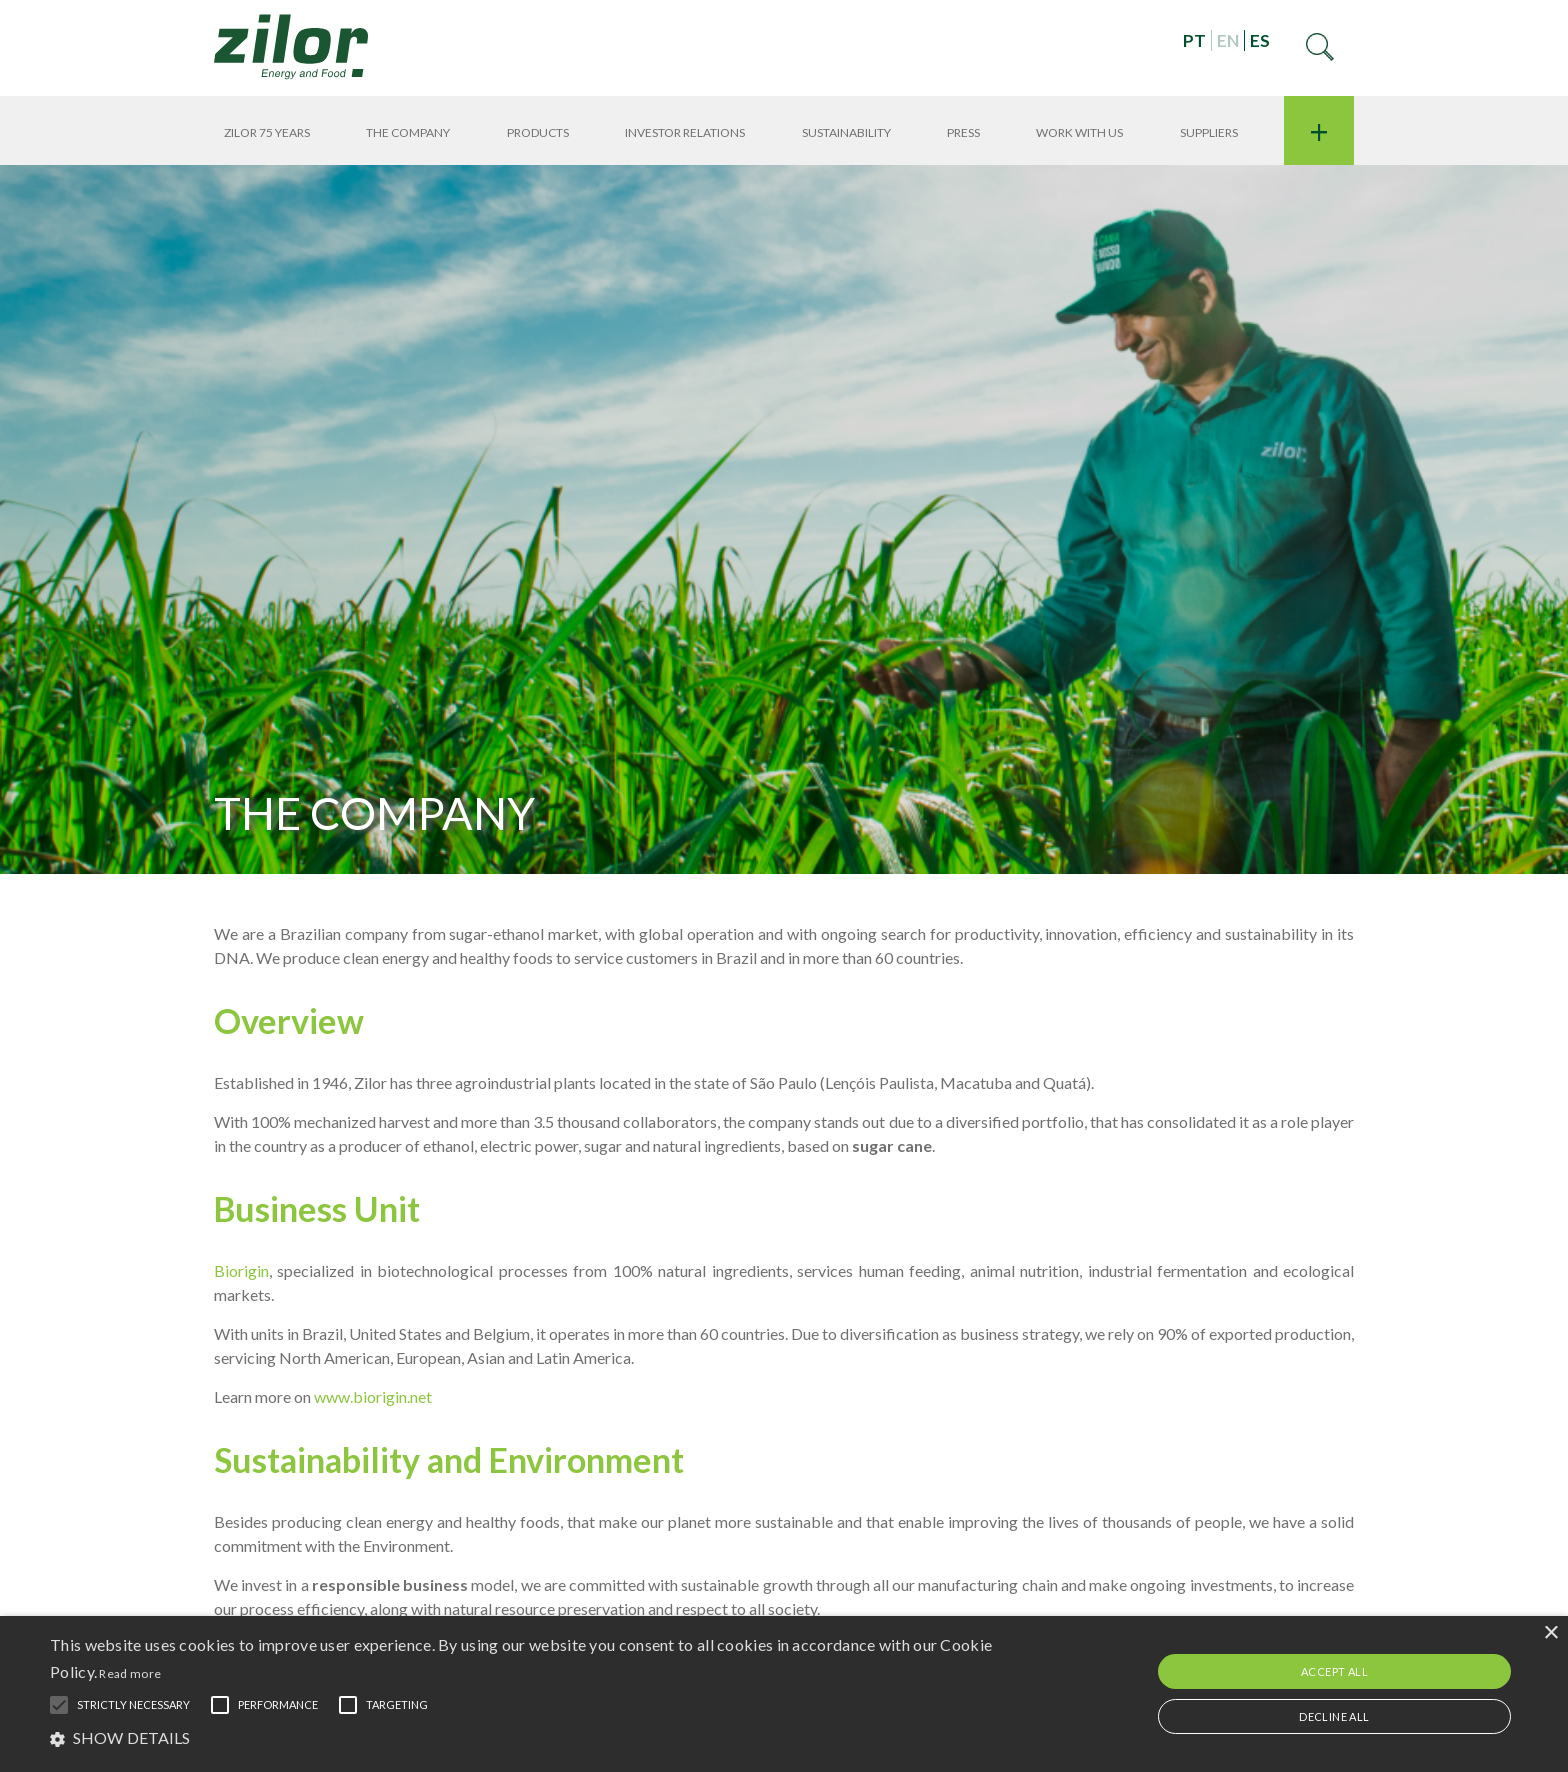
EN (1228, 40)
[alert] (784, 1694)
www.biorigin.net (373, 1396)
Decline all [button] (1334, 1716)
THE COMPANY (408, 132)
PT (1194, 40)
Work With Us (1079, 132)
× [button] (1550, 1633)
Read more (130, 1673)
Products (538, 132)
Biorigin (241, 1270)
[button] (527, 1737)
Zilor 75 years (267, 132)
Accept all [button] (1334, 1671)
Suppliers (1209, 132)
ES (1260, 40)
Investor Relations (685, 132)
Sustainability (846, 132)
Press (963, 132)
